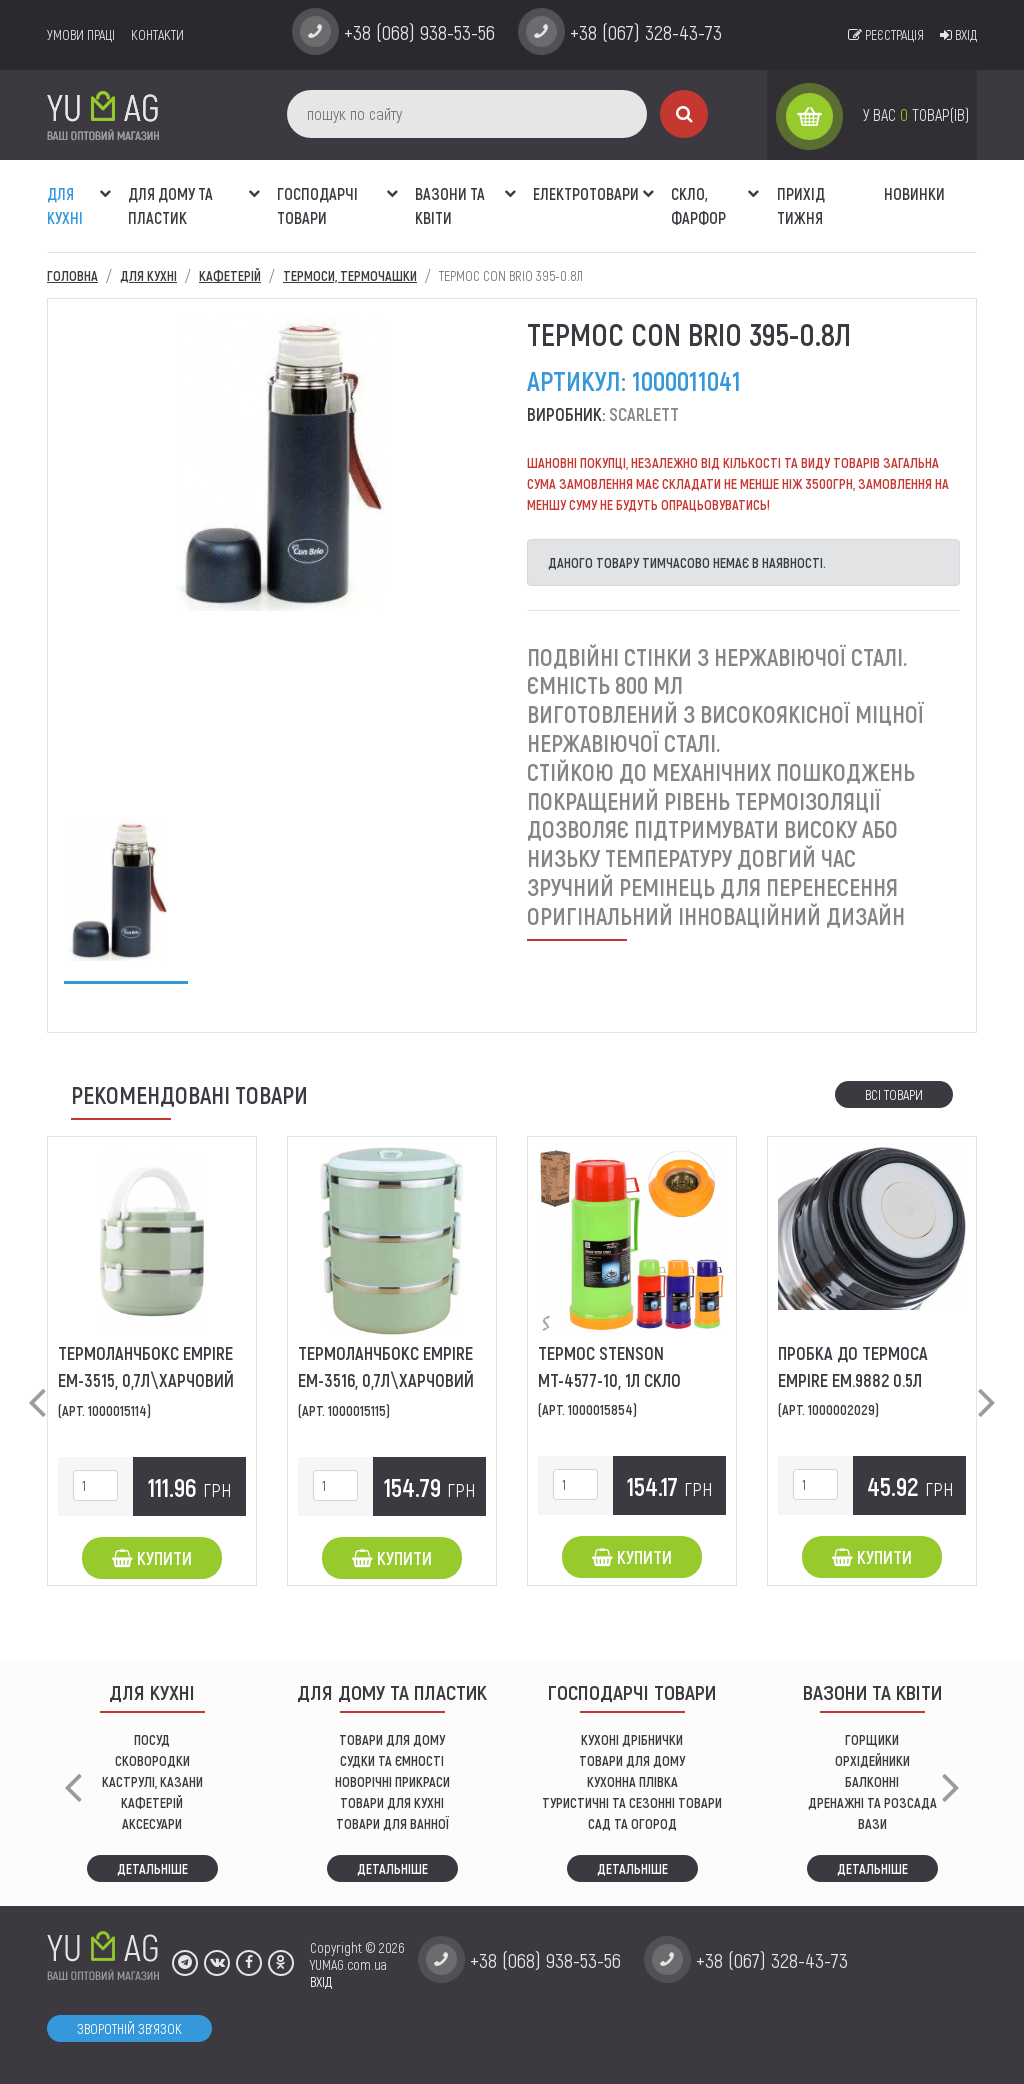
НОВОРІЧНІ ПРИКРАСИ (392, 1781)
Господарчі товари (317, 205)
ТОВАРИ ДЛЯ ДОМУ (392, 1739)
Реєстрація (886, 34)
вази (872, 1823)
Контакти (157, 34)
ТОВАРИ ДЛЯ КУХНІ (392, 1802)
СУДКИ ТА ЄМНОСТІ (392, 1760)
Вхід (958, 34)
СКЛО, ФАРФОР (698, 205)
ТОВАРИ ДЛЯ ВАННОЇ (392, 1823)
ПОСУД (152, 1739)
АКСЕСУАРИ (152, 1823)
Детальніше (152, 1868)
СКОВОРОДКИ (152, 1760)
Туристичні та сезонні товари (632, 1802)
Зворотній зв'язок (129, 2028)
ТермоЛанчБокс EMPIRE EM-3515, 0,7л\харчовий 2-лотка (146, 1380)
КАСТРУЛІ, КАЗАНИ (152, 1781)
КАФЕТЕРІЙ (152, 1802)
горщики (872, 1739)
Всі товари (894, 1094)
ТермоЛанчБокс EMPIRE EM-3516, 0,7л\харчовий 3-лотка (386, 1380)
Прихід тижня (801, 205)
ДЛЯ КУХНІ (65, 205)
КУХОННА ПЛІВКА (632, 1781)
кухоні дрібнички (632, 1739)
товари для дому (632, 1760)
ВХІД (321, 1981)
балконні (872, 1781)
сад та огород (632, 1823)
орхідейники (872, 1760)
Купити (152, 1558)
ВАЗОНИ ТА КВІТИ (450, 205)
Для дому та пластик (170, 205)
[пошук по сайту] (467, 114)
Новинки (914, 193)
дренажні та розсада (872, 1802)
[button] (105, 183)
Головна (72, 275)
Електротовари (586, 193)
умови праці (81, 34)
